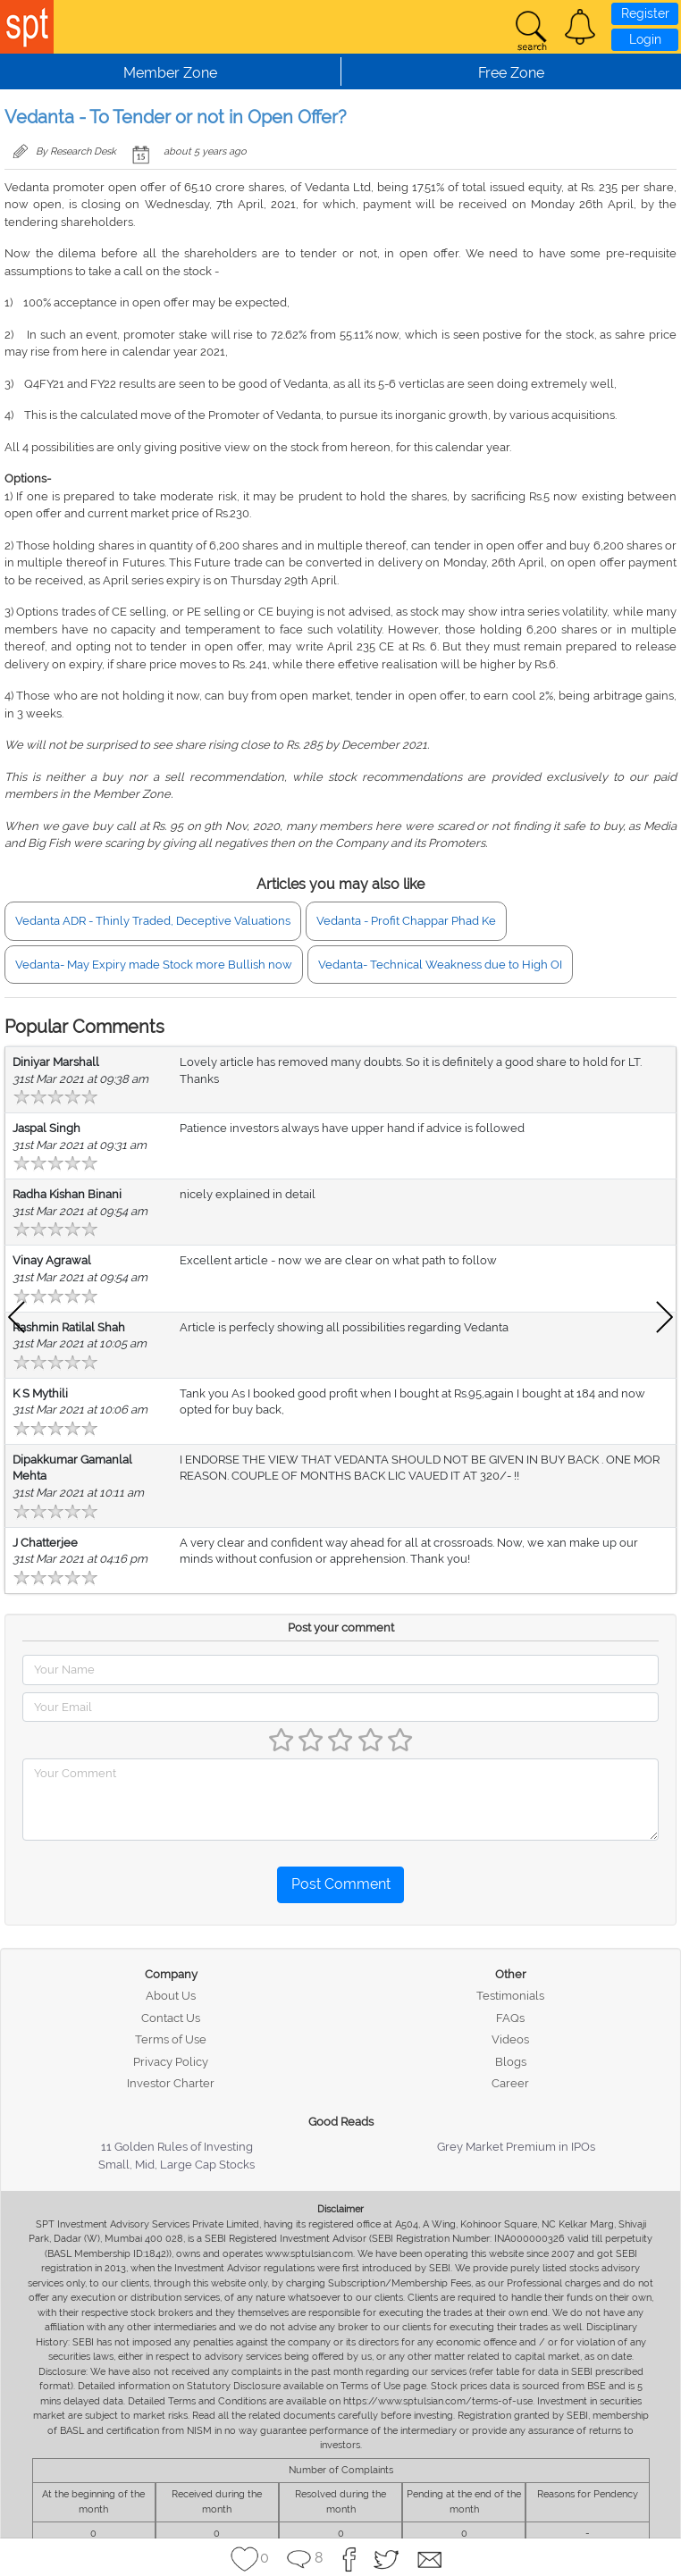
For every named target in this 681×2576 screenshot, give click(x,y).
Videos (510, 2039)
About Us (171, 1995)
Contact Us (170, 2018)
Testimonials (510, 1995)
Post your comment (341, 1627)
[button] (580, 27)
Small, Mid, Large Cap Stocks (176, 2164)
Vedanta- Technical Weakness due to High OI (440, 964)
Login (645, 39)
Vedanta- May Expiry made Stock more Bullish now (153, 964)
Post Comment (341, 1883)
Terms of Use (170, 2039)
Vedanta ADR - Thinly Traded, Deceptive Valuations (152, 920)
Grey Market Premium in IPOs (516, 2146)
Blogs (510, 2061)
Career (510, 2083)
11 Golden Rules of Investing (177, 2146)
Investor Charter (170, 2083)
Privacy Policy (170, 2061)
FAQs (510, 2018)
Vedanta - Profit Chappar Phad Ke (406, 920)
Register (645, 13)
